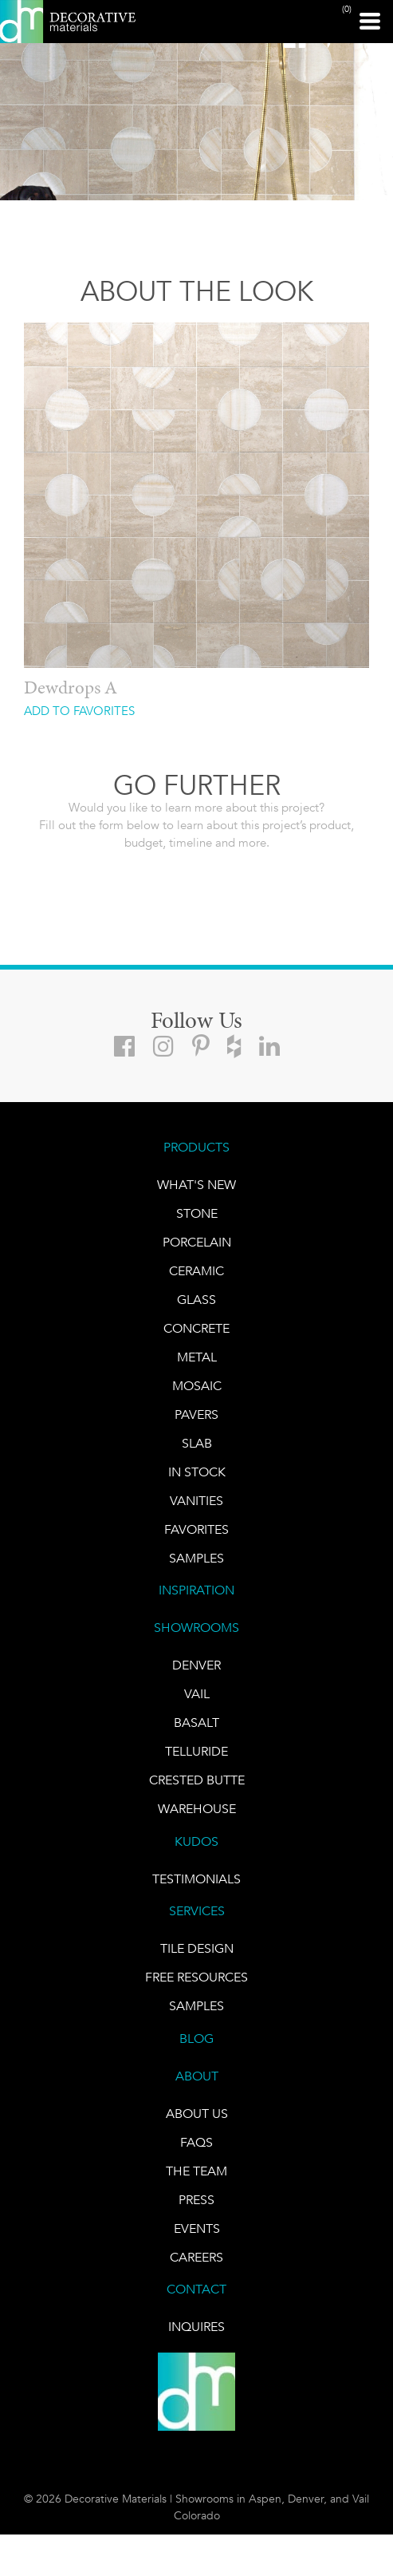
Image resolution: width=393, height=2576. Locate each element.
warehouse (197, 1808)
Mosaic (197, 1385)
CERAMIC (196, 1270)
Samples (196, 1558)
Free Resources (196, 1977)
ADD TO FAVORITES (79, 711)
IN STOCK (197, 1472)
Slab (197, 1443)
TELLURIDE (196, 1751)
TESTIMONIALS (196, 1879)
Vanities (196, 1500)
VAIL (197, 1693)
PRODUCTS (196, 1147)
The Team (196, 2171)
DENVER (196, 1665)
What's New (196, 1184)
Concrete (196, 1328)
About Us (197, 2113)
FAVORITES (196, 1529)
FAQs (196, 2142)
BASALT (196, 1722)
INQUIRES (196, 2326)
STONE (197, 1213)
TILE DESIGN (197, 1948)
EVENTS (197, 2228)
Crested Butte (197, 1780)
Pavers (196, 1414)
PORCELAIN (197, 1242)
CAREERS (196, 2257)
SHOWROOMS (196, 1627)
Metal (197, 1357)
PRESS (196, 2199)
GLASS (196, 1299)
